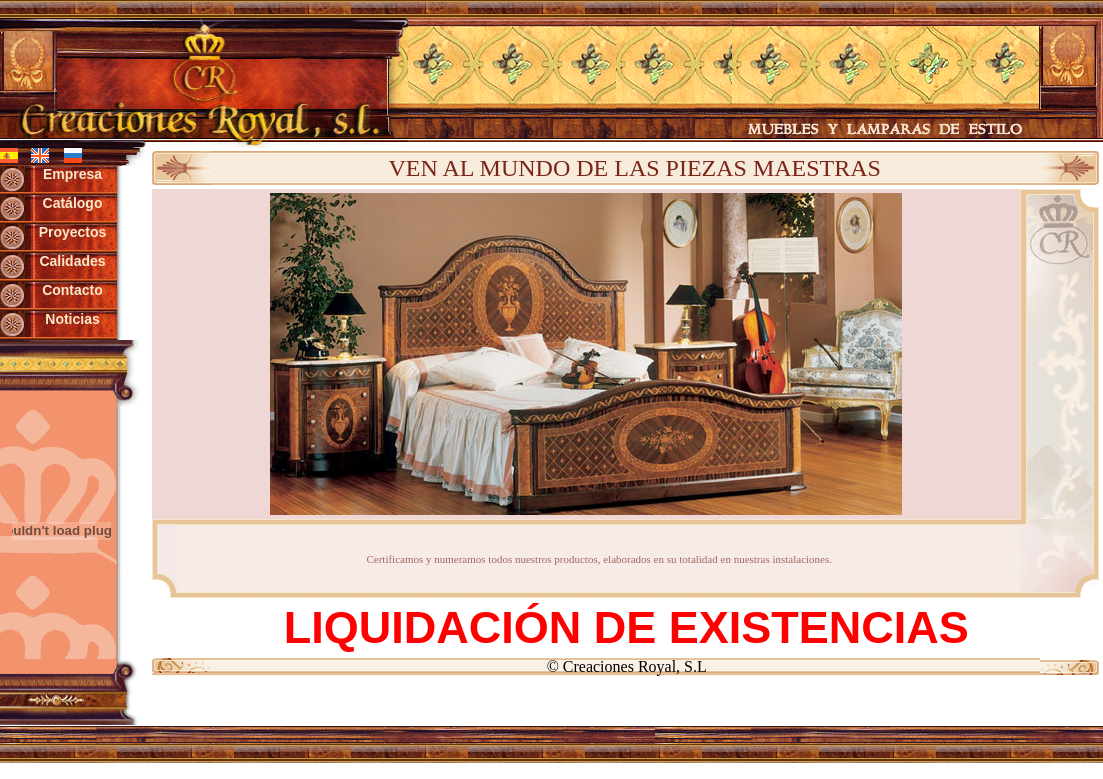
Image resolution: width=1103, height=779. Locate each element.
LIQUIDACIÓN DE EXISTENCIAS (626, 627)
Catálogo (73, 203)
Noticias (72, 319)
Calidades (72, 261)
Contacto (72, 290)
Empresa (72, 174)
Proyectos (73, 232)
